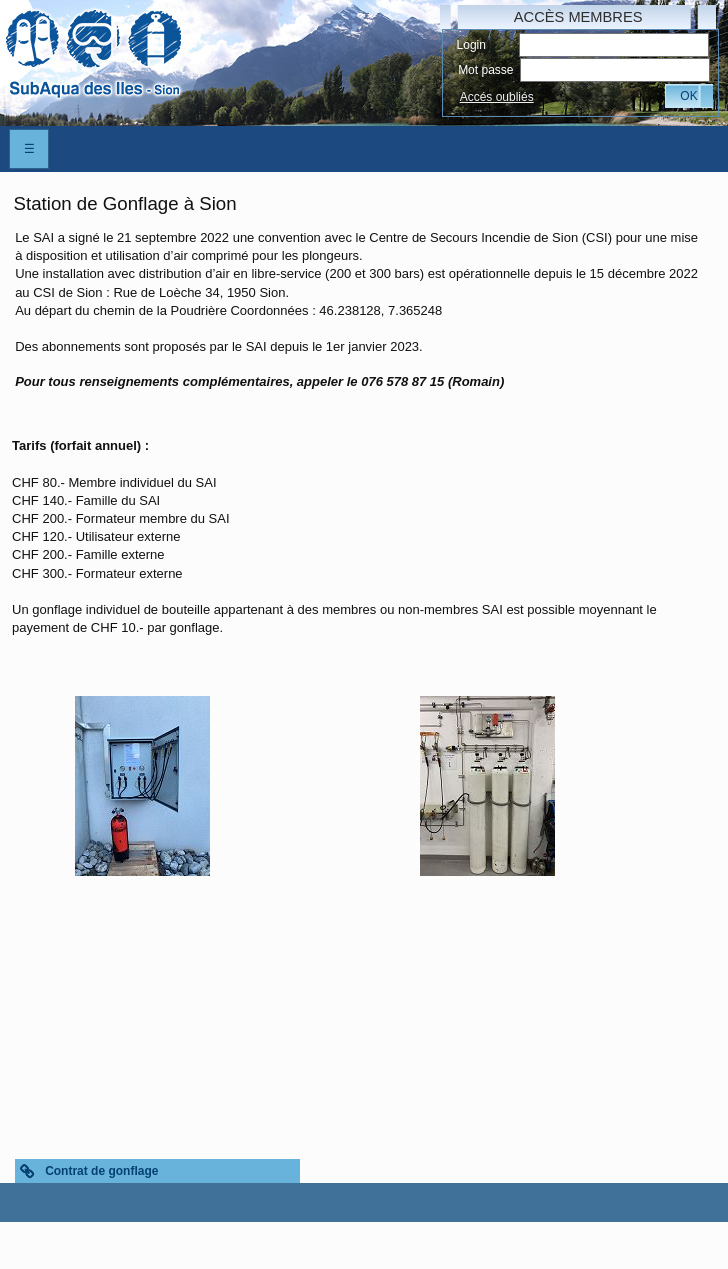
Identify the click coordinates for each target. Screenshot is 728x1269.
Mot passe (485, 70)
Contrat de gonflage (101, 1171)
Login (471, 45)
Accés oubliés (497, 97)
